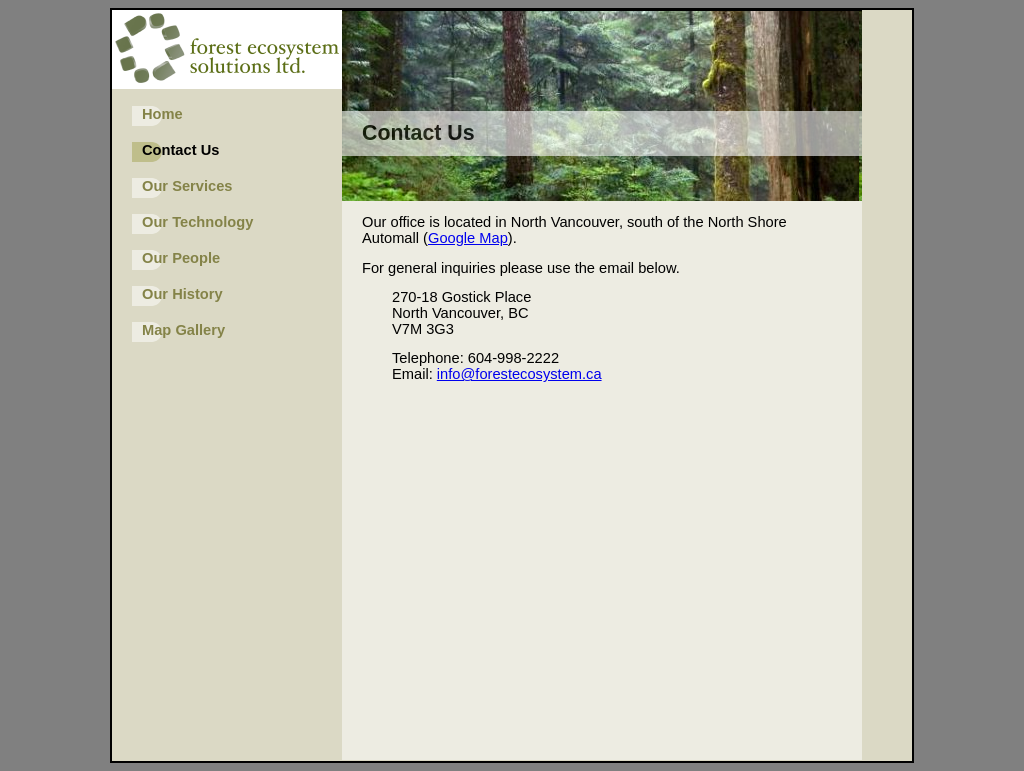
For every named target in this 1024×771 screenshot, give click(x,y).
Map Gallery (183, 330)
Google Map (468, 238)
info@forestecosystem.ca (519, 374)
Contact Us (180, 150)
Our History (182, 294)
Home (162, 114)
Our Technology (197, 222)
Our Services (187, 186)
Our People (181, 258)
